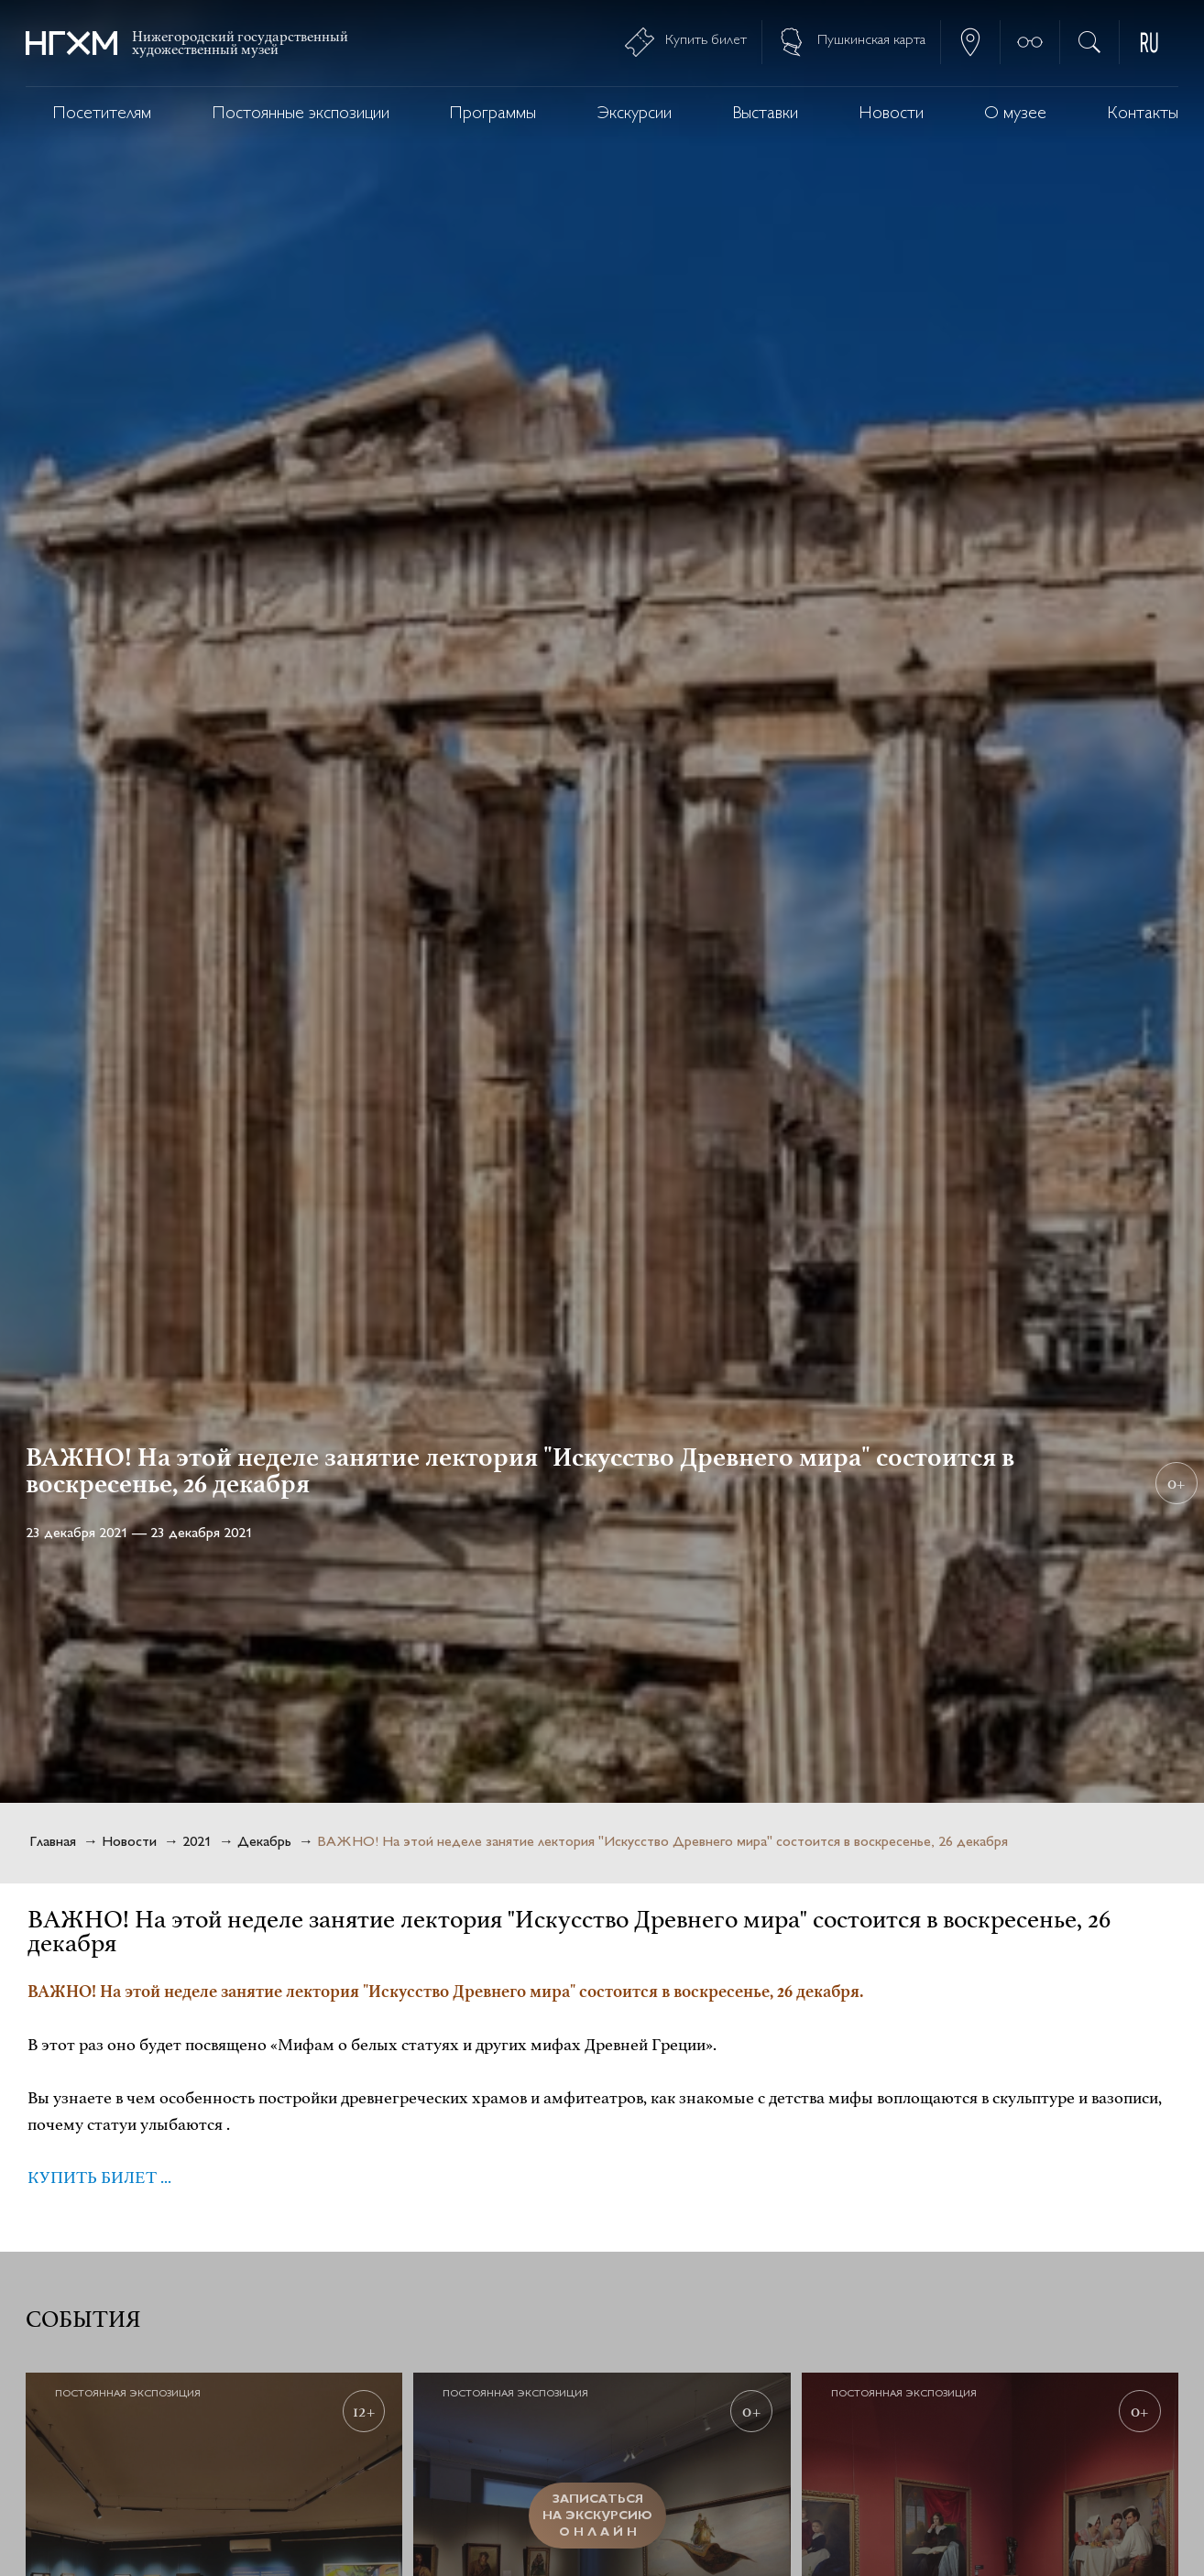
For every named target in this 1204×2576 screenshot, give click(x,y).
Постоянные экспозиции (301, 114)
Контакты (1143, 114)
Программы (493, 114)
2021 (197, 1843)
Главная (52, 1843)
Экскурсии (634, 114)
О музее (1015, 114)
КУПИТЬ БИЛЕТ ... (99, 2177)
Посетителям (102, 114)
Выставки (765, 114)
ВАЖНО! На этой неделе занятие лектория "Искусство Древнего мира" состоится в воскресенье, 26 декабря (662, 1843)
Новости (891, 114)
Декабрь (264, 1843)
